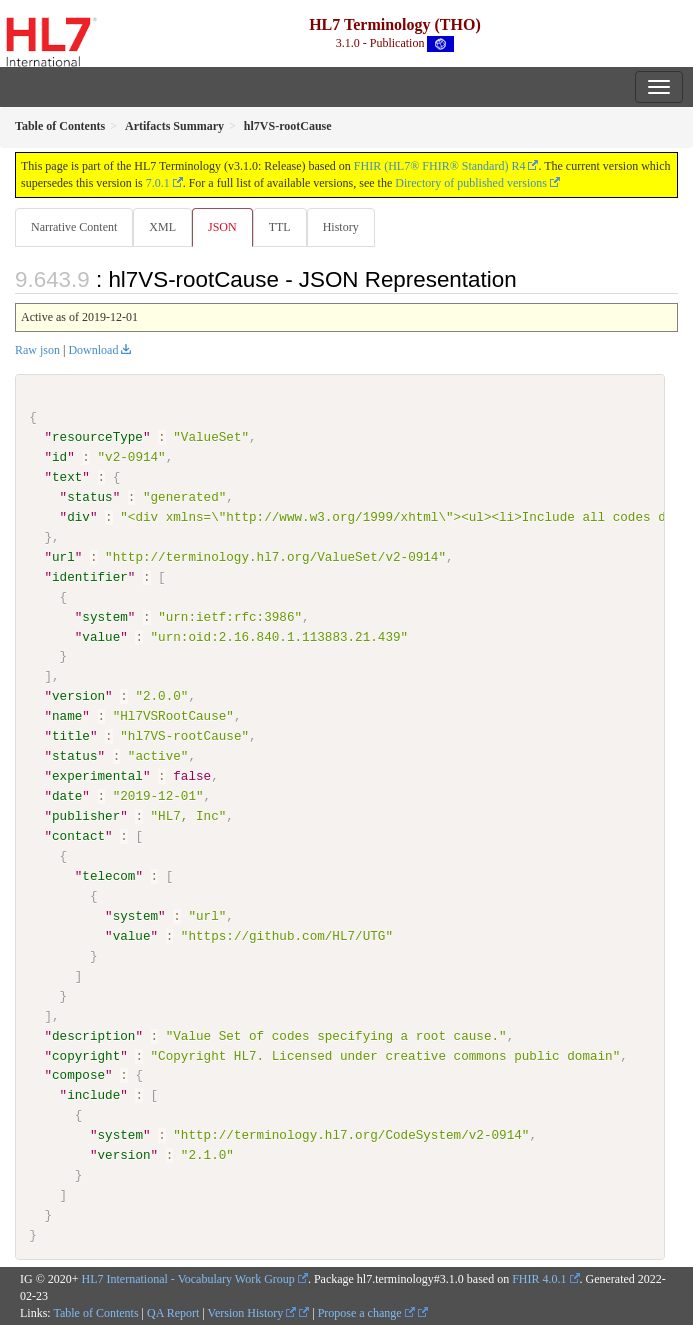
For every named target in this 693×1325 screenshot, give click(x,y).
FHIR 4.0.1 (539, 1278)
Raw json (37, 350)
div (78, 517)
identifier (90, 577)
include (93, 1095)
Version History (252, 1312)
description (93, 1035)
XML (162, 227)
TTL (280, 227)
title (71, 736)
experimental (97, 776)
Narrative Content (74, 227)
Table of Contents (95, 1312)
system (104, 616)
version (78, 696)
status (89, 497)
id (59, 457)
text (67, 477)
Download (93, 350)
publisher (86, 816)
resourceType (97, 437)
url (63, 557)
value (101, 636)
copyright (86, 1055)
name (67, 716)
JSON (222, 227)
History (341, 227)
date (67, 796)
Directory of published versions (471, 183)
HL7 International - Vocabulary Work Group (188, 1278)
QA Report (173, 1312)
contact (78, 836)
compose (78, 1075)
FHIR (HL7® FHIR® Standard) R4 (440, 166)
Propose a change (366, 1312)
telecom (108, 876)
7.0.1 (158, 183)
